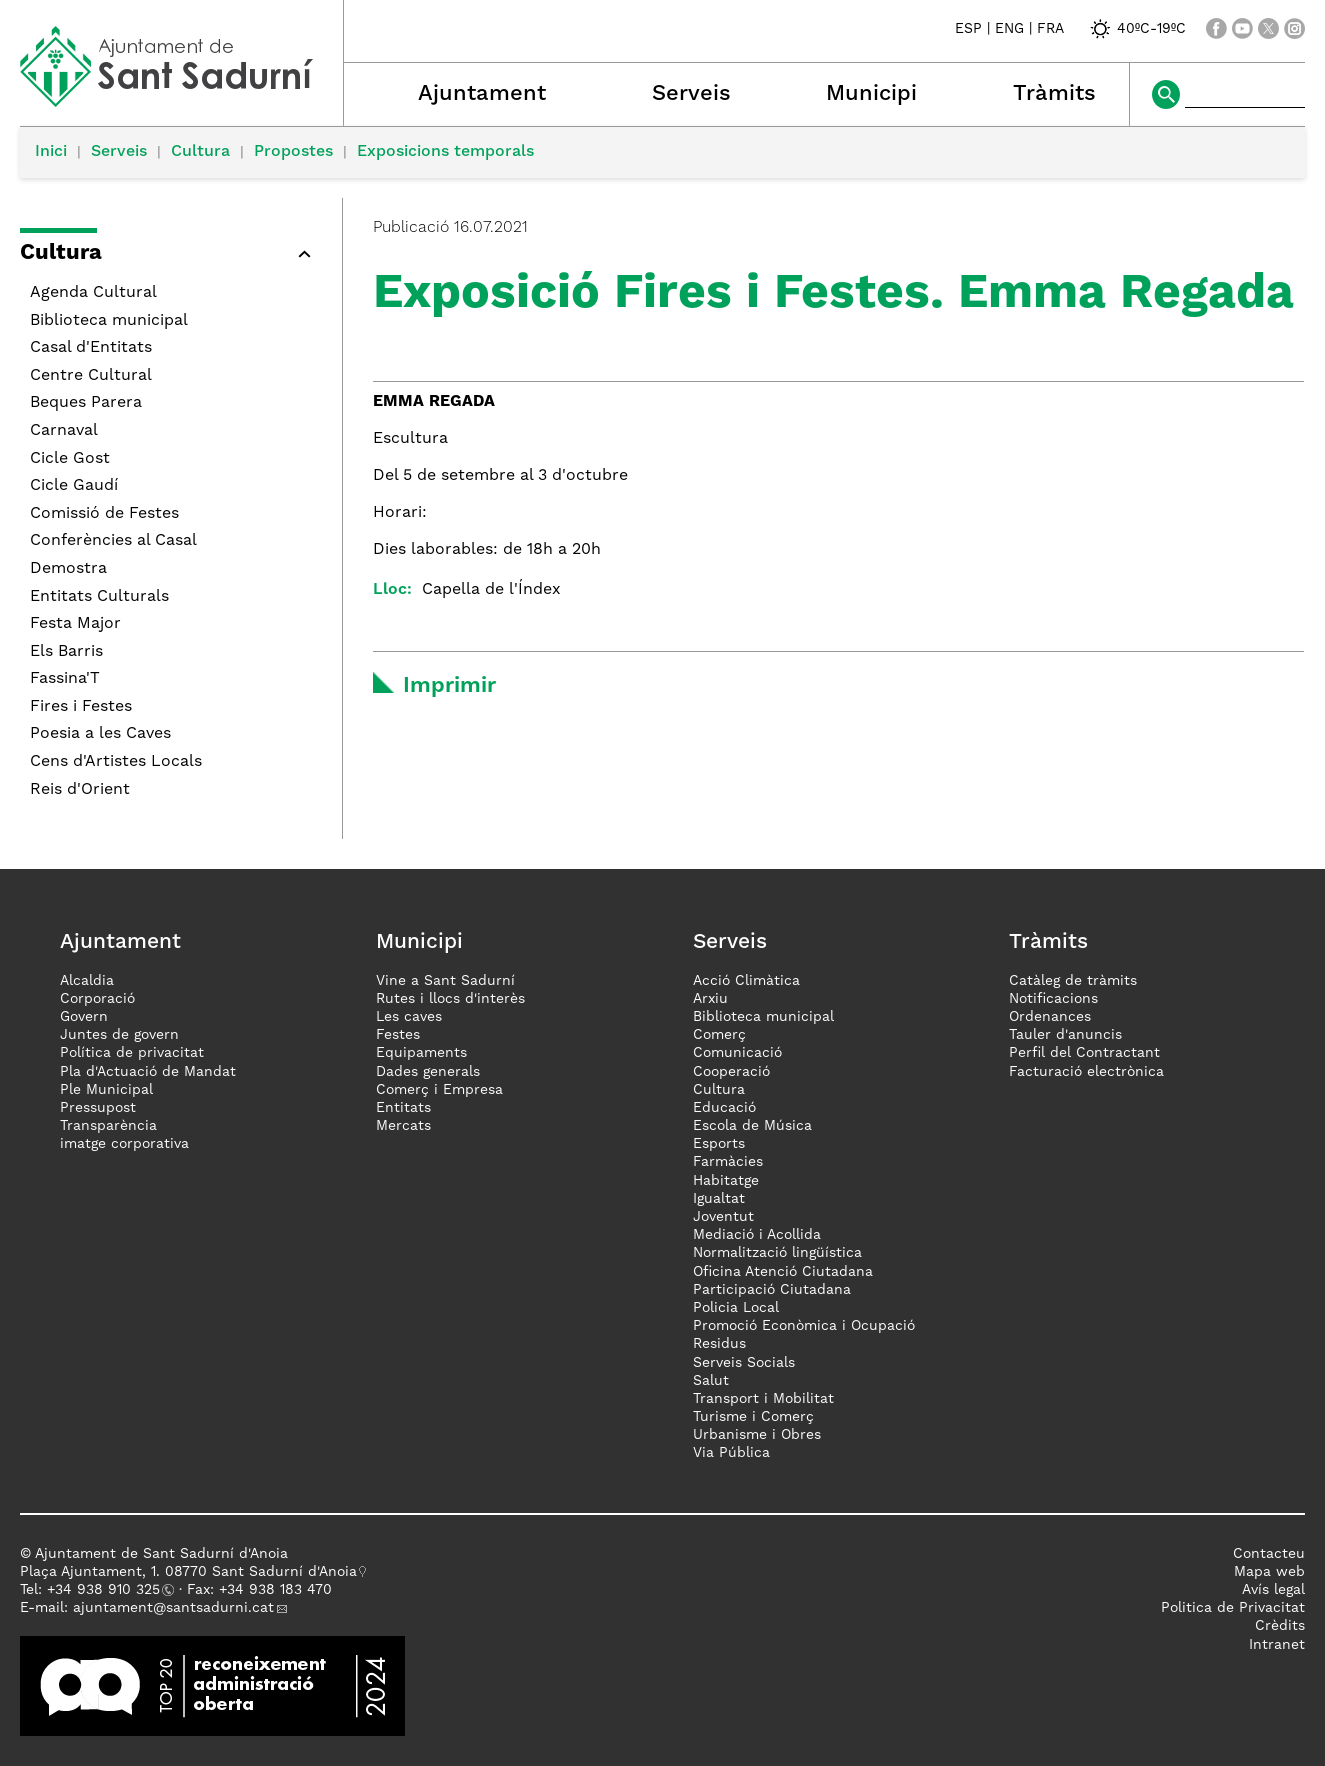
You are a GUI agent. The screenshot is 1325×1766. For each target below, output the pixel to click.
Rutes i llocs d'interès (450, 999)
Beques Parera (86, 403)
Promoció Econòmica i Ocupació (804, 1326)
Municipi (871, 94)
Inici (51, 152)
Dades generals (428, 1072)
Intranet (1277, 1645)
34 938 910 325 (107, 1590)
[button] (171, 256)
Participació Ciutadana (772, 1290)
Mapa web (1269, 1572)
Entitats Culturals (99, 597)
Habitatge (726, 1181)
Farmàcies (728, 1162)
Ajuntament (482, 94)
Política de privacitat (132, 1053)
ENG (1009, 29)
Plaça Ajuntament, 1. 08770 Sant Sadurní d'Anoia (188, 1572)
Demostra (68, 569)
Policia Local (736, 1308)
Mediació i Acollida (757, 1235)
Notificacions (1053, 999)
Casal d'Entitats (91, 348)
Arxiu (710, 999)
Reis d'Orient (80, 790)
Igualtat (719, 1199)
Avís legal (1273, 1590)
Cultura (200, 152)
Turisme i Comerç (753, 1417)
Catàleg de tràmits (1073, 981)
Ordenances (1050, 1017)
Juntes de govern (119, 1035)
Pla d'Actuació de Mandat (148, 1072)
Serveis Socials (744, 1363)
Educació (724, 1108)
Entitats (403, 1108)
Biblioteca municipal (109, 321)
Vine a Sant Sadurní (445, 981)
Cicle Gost (70, 459)
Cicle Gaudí (74, 486)
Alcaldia (87, 981)
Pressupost (98, 1108)
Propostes (293, 152)
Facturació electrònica (1086, 1072)
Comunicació (737, 1053)
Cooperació (731, 1072)
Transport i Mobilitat (763, 1399)
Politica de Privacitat (1233, 1608)
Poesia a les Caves (100, 734)
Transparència (108, 1126)
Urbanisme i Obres (757, 1435)
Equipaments (421, 1053)
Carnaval (64, 431)
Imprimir (449, 686)
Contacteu (1269, 1554)
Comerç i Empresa (439, 1090)
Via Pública (731, 1453)
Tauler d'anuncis (1065, 1035)
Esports (719, 1144)
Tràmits (1054, 94)
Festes (398, 1035)
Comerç (719, 1035)
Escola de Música (752, 1126)
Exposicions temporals (445, 152)
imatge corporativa (124, 1144)
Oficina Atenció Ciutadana (783, 1272)
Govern (84, 1017)
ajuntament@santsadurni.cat (173, 1608)
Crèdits (1280, 1626)
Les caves (409, 1017)
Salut (711, 1381)
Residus (719, 1344)
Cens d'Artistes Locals (116, 762)
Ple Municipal (106, 1090)
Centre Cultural (91, 376)
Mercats (403, 1126)
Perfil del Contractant (1084, 1053)
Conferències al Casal (113, 541)
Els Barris (66, 652)
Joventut (723, 1217)
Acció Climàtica (746, 981)
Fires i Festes (81, 707)
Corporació (97, 999)
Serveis (691, 94)
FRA (1050, 29)
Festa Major (75, 624)
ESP (968, 29)
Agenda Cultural (93, 293)
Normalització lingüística (777, 1253)
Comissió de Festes (104, 514)
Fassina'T (65, 679)
